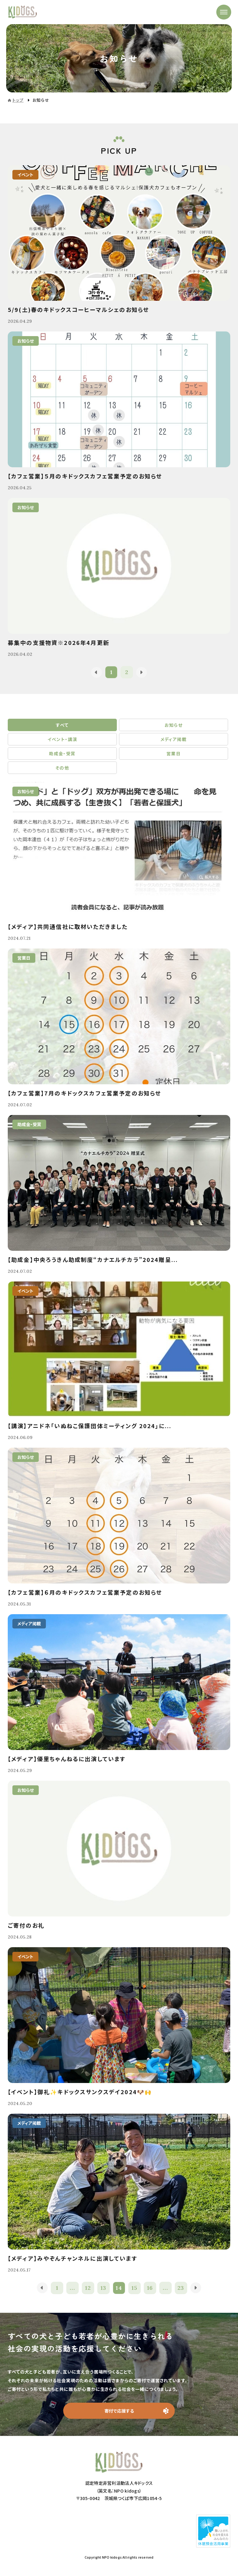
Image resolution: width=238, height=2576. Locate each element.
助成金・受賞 (62, 753)
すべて (62, 725)
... (72, 2287)
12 (88, 2287)
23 (181, 2287)
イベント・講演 (62, 739)
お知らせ (174, 725)
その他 (62, 768)
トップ (18, 100)
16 (150, 2287)
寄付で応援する (119, 2411)
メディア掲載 (174, 739)
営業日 (173, 753)
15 (134, 2287)
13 (103, 2287)
